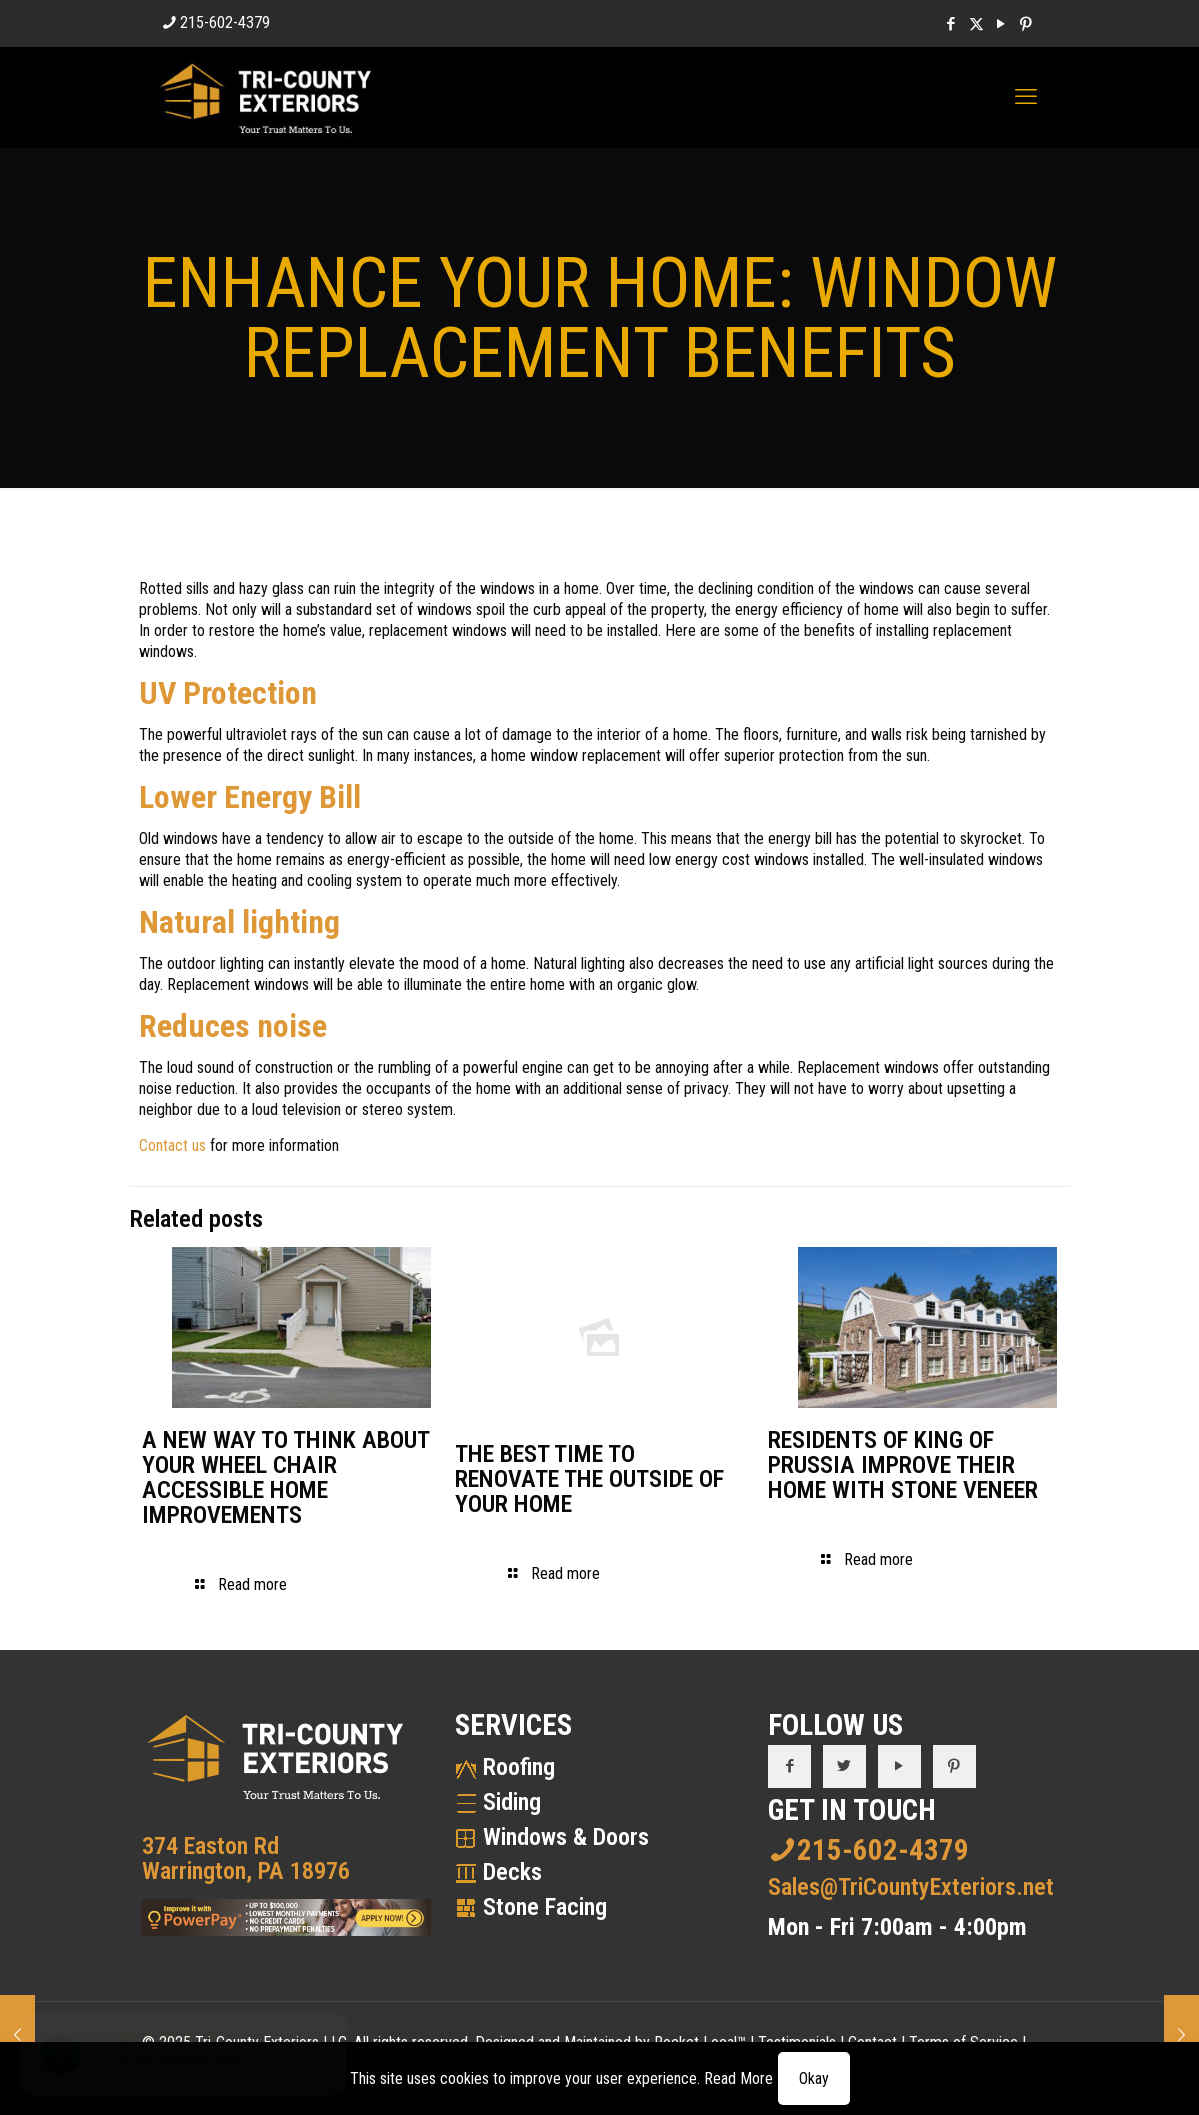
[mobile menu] (1026, 97)
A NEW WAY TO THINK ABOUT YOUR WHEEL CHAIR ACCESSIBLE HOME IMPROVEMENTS (285, 1477)
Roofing (519, 1767)
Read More (738, 2078)
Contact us (172, 1145)
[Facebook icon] (951, 24)
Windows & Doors (566, 1837)
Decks (512, 1872)
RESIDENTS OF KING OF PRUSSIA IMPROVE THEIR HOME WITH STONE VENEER (903, 1465)
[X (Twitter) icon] (976, 24)
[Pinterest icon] (1026, 24)
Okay (814, 2078)
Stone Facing (545, 1907)
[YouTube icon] (1001, 24)
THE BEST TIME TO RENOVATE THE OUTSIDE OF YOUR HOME (589, 1479)
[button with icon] (789, 1766)
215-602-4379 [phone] (225, 22)
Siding (512, 1802)
